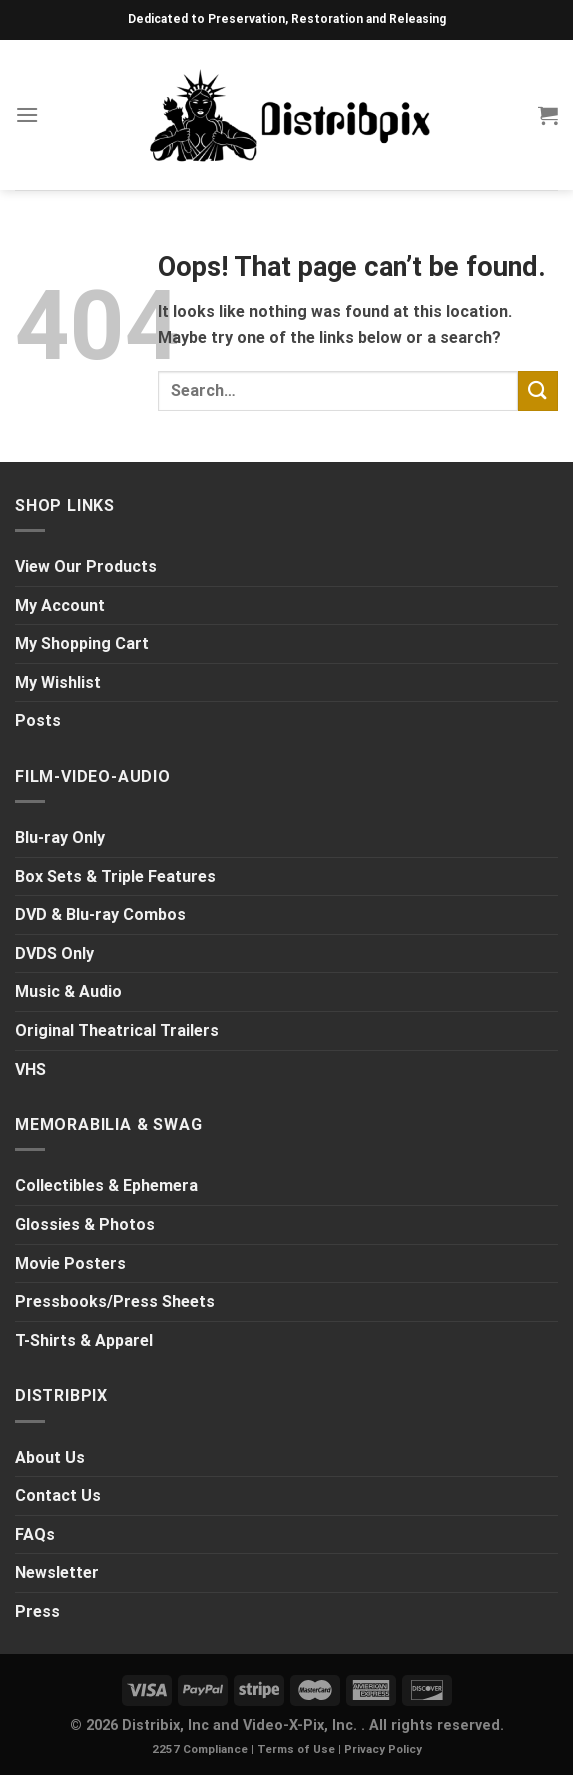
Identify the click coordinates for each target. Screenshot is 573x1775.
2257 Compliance (200, 1749)
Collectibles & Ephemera (106, 1185)
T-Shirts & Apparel (84, 1340)
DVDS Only (54, 953)
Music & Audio (68, 991)
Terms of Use (296, 1749)
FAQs (35, 1534)
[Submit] (538, 390)
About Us (50, 1457)
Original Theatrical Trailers (117, 1030)
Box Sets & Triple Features (115, 876)
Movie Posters (70, 1263)
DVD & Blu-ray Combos (100, 914)
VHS (30, 1069)
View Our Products (86, 566)
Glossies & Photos (85, 1224)
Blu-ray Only (60, 837)
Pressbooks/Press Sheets (115, 1301)
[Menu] (27, 114)
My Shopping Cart (82, 643)
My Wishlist (58, 682)
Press (37, 1611)
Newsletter (57, 1572)
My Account (60, 605)
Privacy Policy (383, 1749)
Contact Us (58, 1495)
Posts (38, 720)
